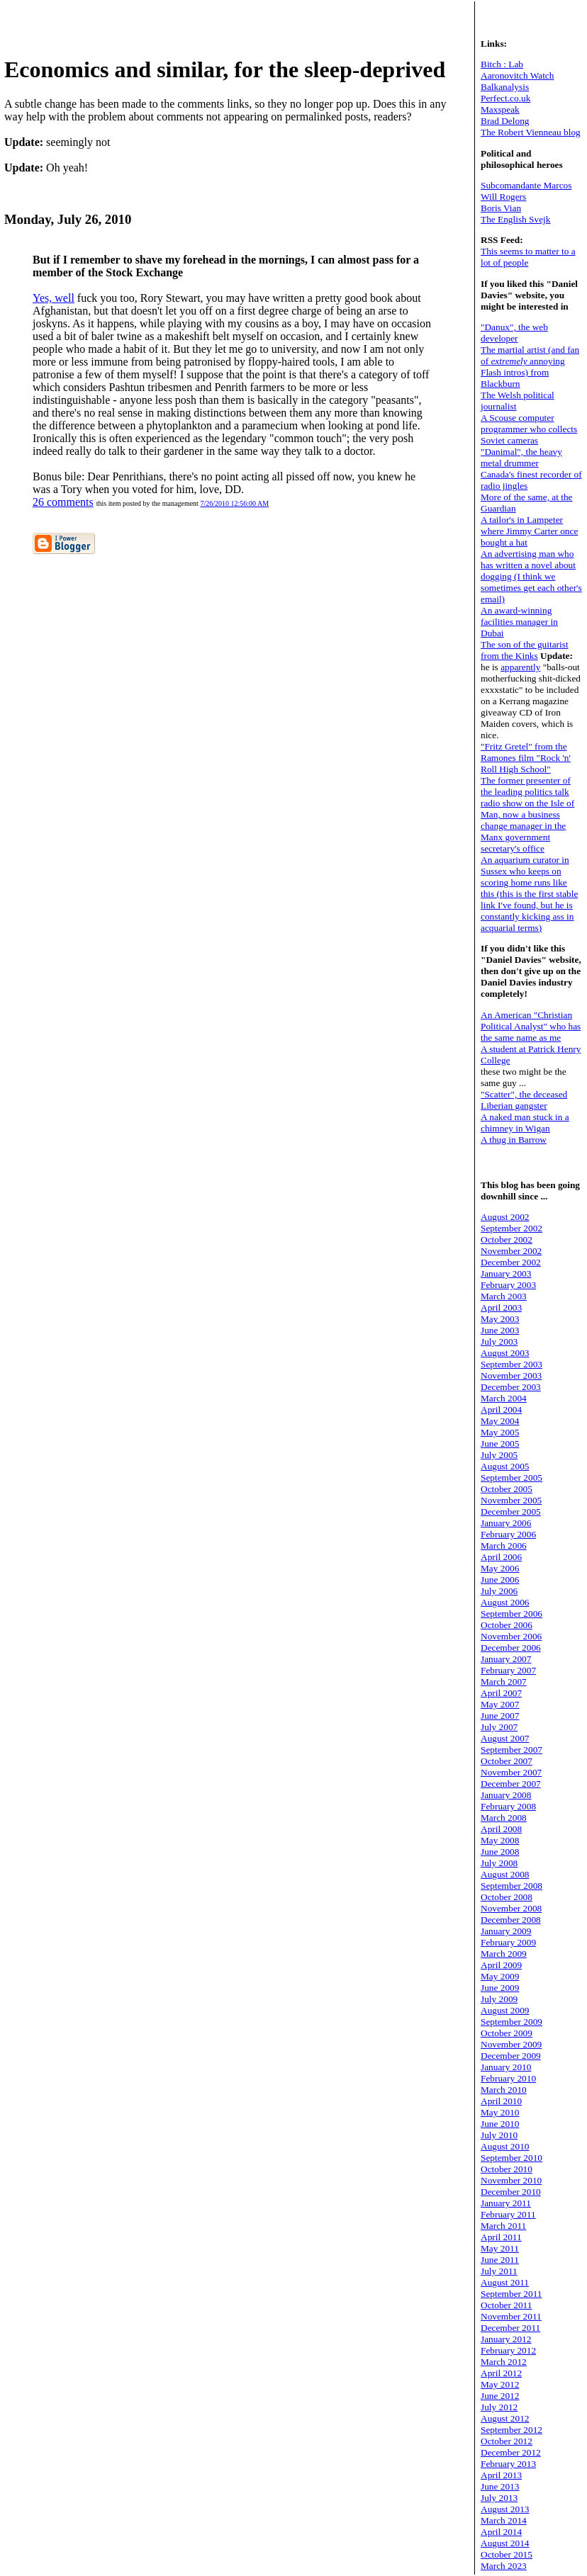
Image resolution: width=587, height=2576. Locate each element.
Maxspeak (500, 109)
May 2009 (500, 1976)
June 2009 (500, 1987)
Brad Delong (505, 120)
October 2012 (506, 2441)
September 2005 (511, 1477)
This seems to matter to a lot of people (528, 257)
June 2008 (500, 1851)
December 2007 (511, 1783)
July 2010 (499, 2135)
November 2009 (511, 2044)
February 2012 (508, 2350)
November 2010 (511, 2180)
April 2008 (501, 1829)
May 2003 (500, 1319)
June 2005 (500, 1443)
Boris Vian (501, 208)
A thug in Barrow (514, 1139)
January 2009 (506, 1931)
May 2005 (500, 1432)
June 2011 (500, 2259)
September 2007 (511, 1749)
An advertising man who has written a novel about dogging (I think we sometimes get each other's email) (531, 576)
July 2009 (499, 1999)
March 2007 (504, 1681)
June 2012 (500, 2395)
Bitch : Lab (502, 64)
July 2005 (499, 1455)
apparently (520, 667)
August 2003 (505, 1353)
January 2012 (506, 2339)
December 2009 (511, 2055)
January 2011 (506, 2203)
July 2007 (499, 1727)
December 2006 (511, 1647)
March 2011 (503, 2225)
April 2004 (501, 1409)
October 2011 (506, 2305)
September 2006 (511, 1613)
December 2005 (511, 1511)
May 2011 (500, 2248)
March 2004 (504, 1398)
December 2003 (511, 1387)
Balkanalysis (505, 86)
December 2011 (510, 2327)
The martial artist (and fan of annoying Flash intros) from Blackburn (530, 366)
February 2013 (508, 2463)
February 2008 (508, 1806)
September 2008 (511, 1885)
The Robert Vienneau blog (531, 132)
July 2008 (499, 1863)
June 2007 (500, 1715)
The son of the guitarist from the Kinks (525, 650)
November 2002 (511, 1250)
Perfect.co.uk (505, 98)
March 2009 (504, 1953)
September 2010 (511, 2157)
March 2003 (504, 1296)
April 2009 (501, 1965)
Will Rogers (503, 196)
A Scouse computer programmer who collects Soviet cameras (529, 429)
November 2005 (511, 1500)
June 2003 (500, 1330)
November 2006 (511, 1636)
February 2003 (508, 1284)
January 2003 (506, 1273)
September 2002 (511, 1228)
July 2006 (499, 1591)
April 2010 (501, 2101)
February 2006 (508, 1534)
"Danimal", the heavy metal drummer (521, 457)
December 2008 (511, 1919)
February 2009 (508, 1942)
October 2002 (506, 1239)
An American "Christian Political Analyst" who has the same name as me (531, 1026)
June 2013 (500, 2486)
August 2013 (505, 2509)
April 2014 (501, 2531)
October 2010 (506, 2169)
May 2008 (500, 1840)
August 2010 (505, 2146)
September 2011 (511, 2293)
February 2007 (508, 1670)
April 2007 (501, 1693)
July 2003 (499, 1341)
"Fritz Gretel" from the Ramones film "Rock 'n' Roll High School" (526, 757)
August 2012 (505, 2418)
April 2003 (501, 1307)
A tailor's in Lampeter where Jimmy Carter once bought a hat (529, 531)
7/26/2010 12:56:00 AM (234, 503)
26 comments (63, 502)
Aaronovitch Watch (517, 75)
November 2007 (511, 1772)
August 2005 (505, 1466)
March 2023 (504, 2565)
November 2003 (511, 1375)
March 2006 (504, 1545)
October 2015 (506, 2554)
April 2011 (501, 2237)
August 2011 (505, 2282)
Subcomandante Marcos (526, 185)
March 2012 (504, 2361)
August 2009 (505, 2010)
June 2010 (500, 2123)
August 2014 (505, 2543)
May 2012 (500, 2384)
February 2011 (508, 2214)
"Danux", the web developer (514, 333)
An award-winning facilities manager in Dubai (519, 621)
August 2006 (505, 1602)
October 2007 (506, 1761)
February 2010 (508, 2078)
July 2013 (499, 2497)
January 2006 (506, 1523)
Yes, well (53, 298)
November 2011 (511, 2316)
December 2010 (511, 2191)
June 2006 (500, 1579)
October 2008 (506, 1897)
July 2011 (499, 2271)
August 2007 (505, 1738)
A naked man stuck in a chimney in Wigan (525, 1123)
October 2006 (506, 1625)
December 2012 (511, 2452)
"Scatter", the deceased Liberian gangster (524, 1100)
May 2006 (500, 1568)
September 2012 (511, 2429)
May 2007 (500, 1704)
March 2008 (504, 1817)
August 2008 (505, 1874)
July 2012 (499, 2407)
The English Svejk (515, 219)
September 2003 (511, 1364)
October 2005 (506, 1489)
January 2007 (506, 1659)
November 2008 (511, 1908)
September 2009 (511, 2021)
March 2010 (504, 2089)
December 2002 (511, 1262)
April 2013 (501, 2475)
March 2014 (504, 2520)
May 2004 (500, 1421)
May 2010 (500, 2112)
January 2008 (506, 1795)
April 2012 (501, 2373)
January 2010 (506, 2067)
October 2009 (506, 2033)
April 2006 (501, 1557)
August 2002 (505, 1216)
